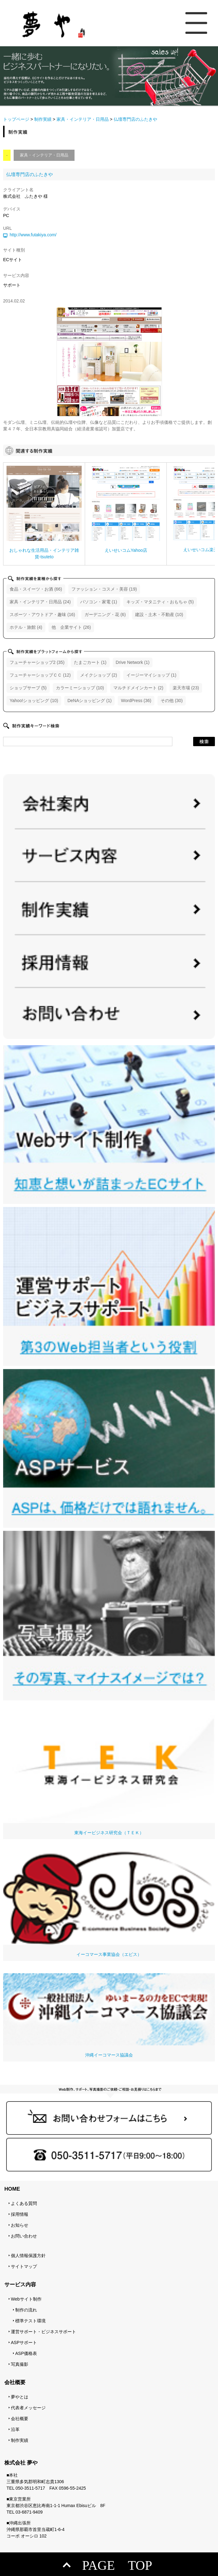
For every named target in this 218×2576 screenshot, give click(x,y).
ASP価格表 (26, 2353)
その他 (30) (172, 700)
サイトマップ (24, 2266)
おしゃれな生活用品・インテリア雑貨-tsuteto (44, 553)
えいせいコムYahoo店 (126, 550)
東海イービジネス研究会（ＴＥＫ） (109, 1769)
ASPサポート (24, 2342)
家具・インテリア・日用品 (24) (40, 601)
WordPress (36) (136, 700)
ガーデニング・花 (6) (105, 614)
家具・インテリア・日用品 (83, 119)
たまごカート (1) (90, 662)
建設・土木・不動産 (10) (159, 614)
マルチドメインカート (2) (138, 687)
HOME (12, 2189)
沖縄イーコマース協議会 (109, 2015)
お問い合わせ (24, 2236)
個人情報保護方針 (28, 2255)
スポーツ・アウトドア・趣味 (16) (42, 614)
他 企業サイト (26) (71, 627)
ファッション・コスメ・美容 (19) (104, 589)
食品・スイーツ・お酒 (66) (36, 589)
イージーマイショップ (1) (151, 675)
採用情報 (19, 2214)
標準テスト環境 (30, 2320)
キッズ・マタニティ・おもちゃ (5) (160, 601)
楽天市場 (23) (186, 687)
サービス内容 (20, 2285)
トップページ (16, 119)
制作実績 (43, 119)
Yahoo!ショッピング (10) (34, 700)
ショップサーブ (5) (28, 687)
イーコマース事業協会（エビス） (109, 1904)
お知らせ (19, 2225)
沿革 (15, 2429)
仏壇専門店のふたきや (29, 174)
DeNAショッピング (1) (89, 700)
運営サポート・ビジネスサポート (43, 2331)
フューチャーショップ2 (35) (37, 662)
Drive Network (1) (133, 662)
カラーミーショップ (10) (80, 687)
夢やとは (19, 2396)
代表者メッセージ (28, 2407)
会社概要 (19, 2418)
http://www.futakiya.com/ (33, 234)
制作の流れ (26, 2309)
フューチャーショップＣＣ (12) (40, 675)
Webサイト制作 (26, 2299)
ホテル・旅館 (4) (26, 627)
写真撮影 (19, 2364)
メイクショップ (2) (98, 675)
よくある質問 (24, 2203)
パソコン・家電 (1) (98, 601)
